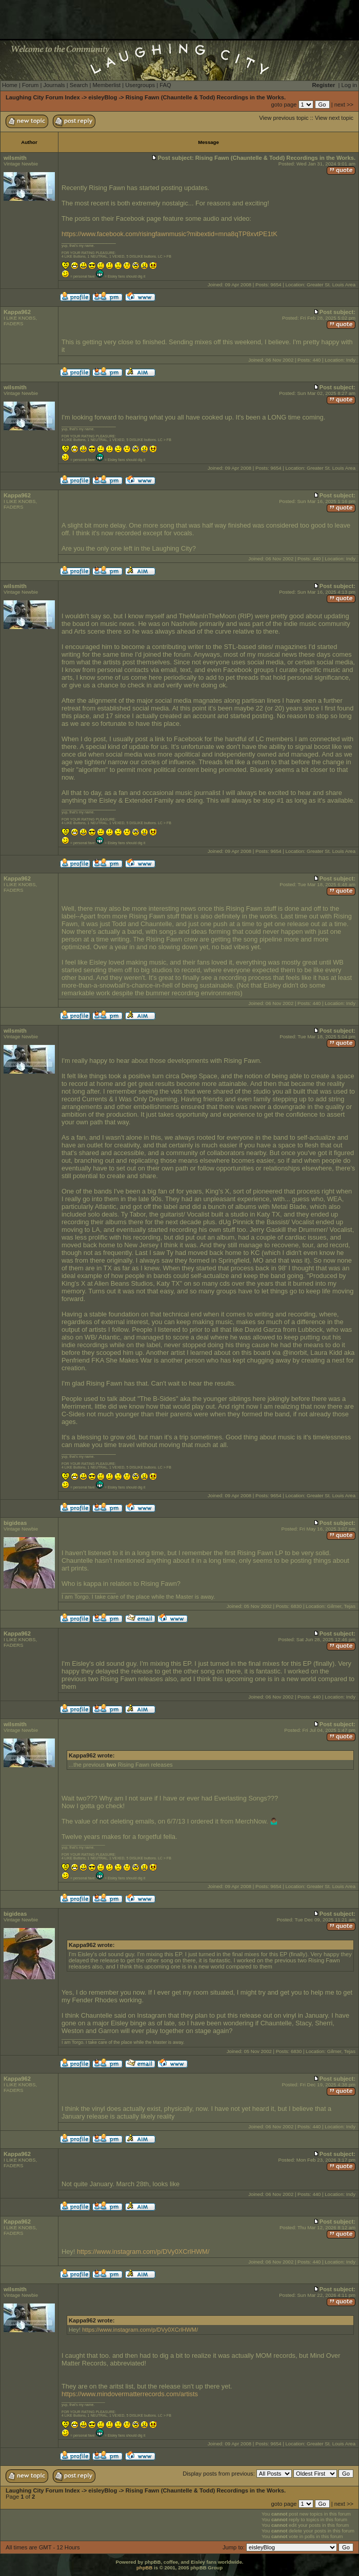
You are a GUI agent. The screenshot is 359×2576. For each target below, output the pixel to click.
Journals (54, 85)
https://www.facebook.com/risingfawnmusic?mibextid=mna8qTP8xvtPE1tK (169, 234)
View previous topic (283, 118)
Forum (30, 85)
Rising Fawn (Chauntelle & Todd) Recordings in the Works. (206, 97)
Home (9, 85)
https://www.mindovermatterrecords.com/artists (130, 2394)
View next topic (334, 118)
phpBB (144, 2567)
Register (323, 85)
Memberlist (106, 85)
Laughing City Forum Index (43, 97)
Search (79, 85)
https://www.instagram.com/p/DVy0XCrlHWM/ (143, 2251)
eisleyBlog (102, 97)
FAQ (165, 85)
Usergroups (140, 85)
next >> (343, 104)
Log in (349, 85)
